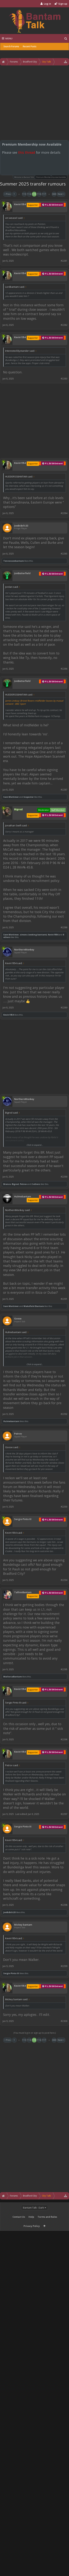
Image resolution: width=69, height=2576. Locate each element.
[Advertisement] (34, 102)
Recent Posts (29, 46)
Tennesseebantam (13, 560)
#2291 (64, 1299)
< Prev (7, 194)
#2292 (64, 1414)
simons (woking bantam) (33, 934)
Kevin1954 (20, 204)
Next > (61, 194)
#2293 (64, 1506)
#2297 (64, 1814)
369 (54, 194)
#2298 (64, 1905)
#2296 (64, 1739)
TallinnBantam (22, 1592)
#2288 (64, 927)
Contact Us (19, 2216)
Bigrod (15, 1184)
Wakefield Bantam (34, 1306)
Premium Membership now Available (51, 176)
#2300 (64, 2021)
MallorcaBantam (12, 1676)
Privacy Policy (32, 2226)
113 (24, 194)
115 (34, 194)
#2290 (64, 1176)
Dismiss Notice (66, 144)
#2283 (64, 378)
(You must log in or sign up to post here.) (34, 2032)
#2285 (64, 553)
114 (29, 194)
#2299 (64, 1966)
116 (39, 194)
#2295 (64, 1669)
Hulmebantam (22, 1196)
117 (44, 194)
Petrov (23, 1184)
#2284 (64, 513)
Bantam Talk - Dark (33, 2207)
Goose (18, 1318)
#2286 (64, 668)
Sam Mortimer (11, 796)
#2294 (64, 1580)
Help (31, 2216)
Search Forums (11, 46)
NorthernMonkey (24, 949)
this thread (26, 152)
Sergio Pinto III (22, 1519)
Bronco (7, 1184)
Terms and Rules (47, 2216)
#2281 (64, 260)
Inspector (29, 796)
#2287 (64, 789)
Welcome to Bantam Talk (24, 177)
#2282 (64, 325)
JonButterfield (22, 573)
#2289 (64, 1007)
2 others (35, 1184)
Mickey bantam (23, 1924)
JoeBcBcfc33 (21, 525)
